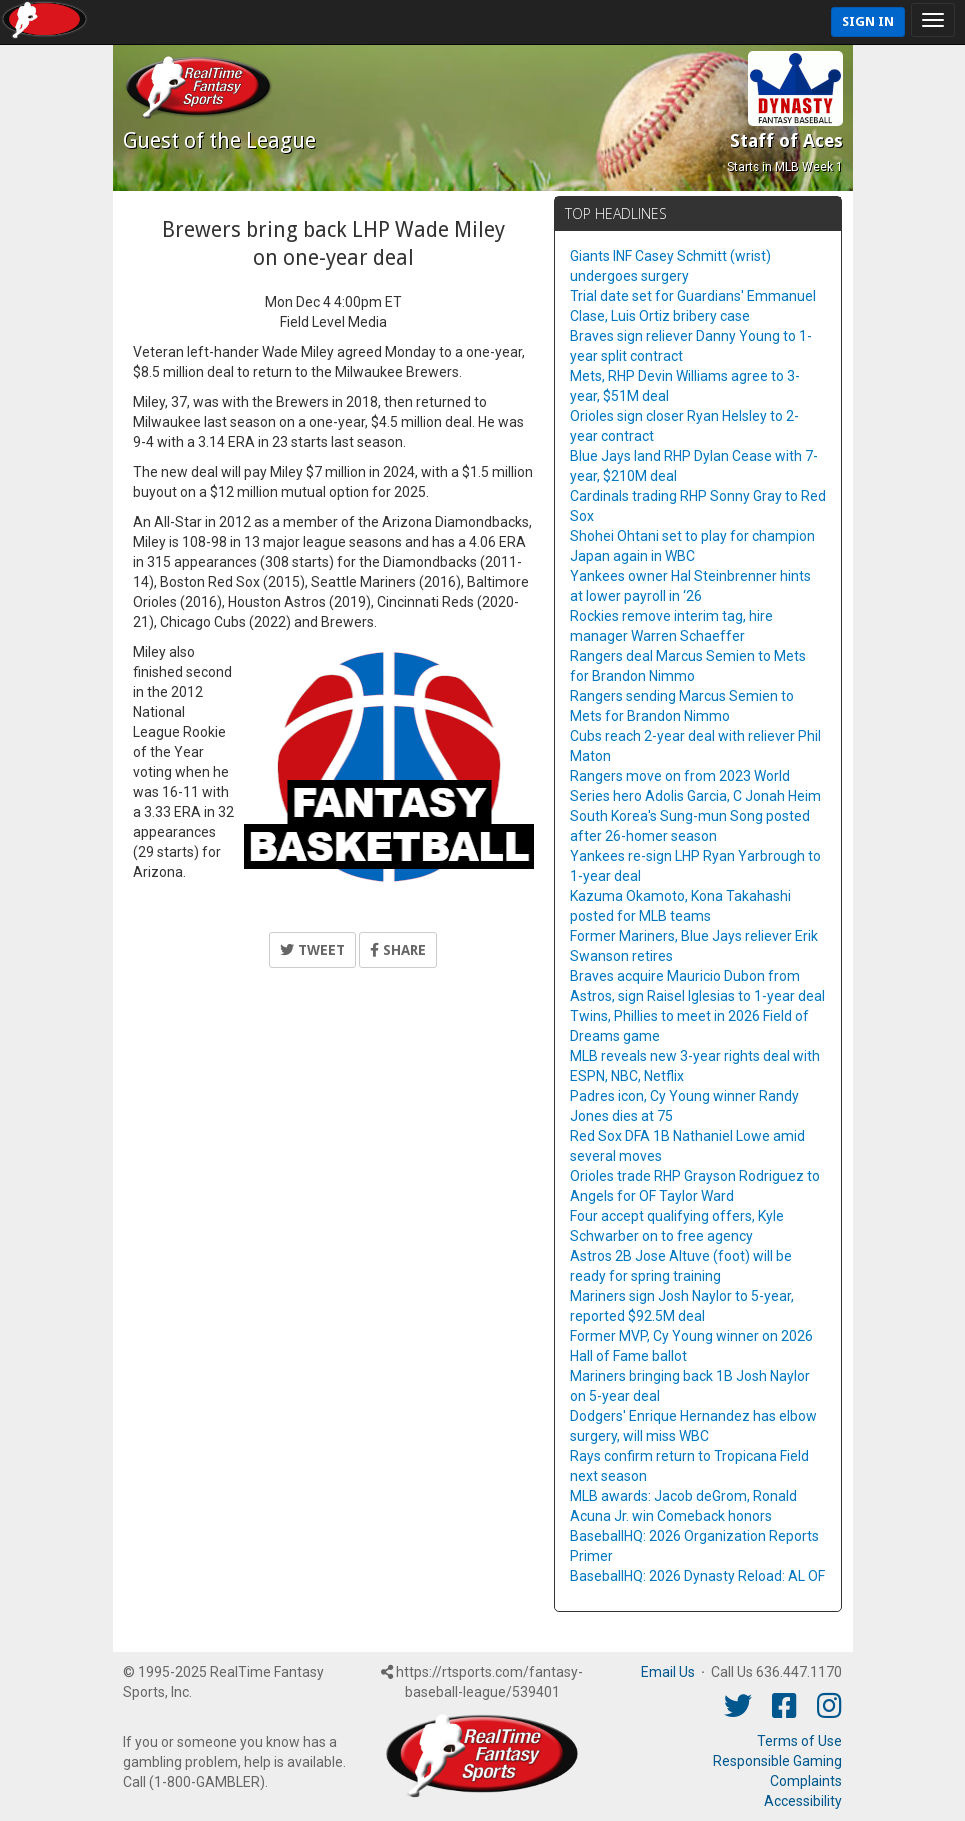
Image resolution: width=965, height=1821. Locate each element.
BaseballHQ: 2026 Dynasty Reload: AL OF (697, 1576)
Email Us (668, 1672)
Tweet (312, 950)
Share (398, 950)
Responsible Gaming (777, 1761)
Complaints (806, 1781)
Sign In (868, 21)
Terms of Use (799, 1741)
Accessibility (803, 1801)
